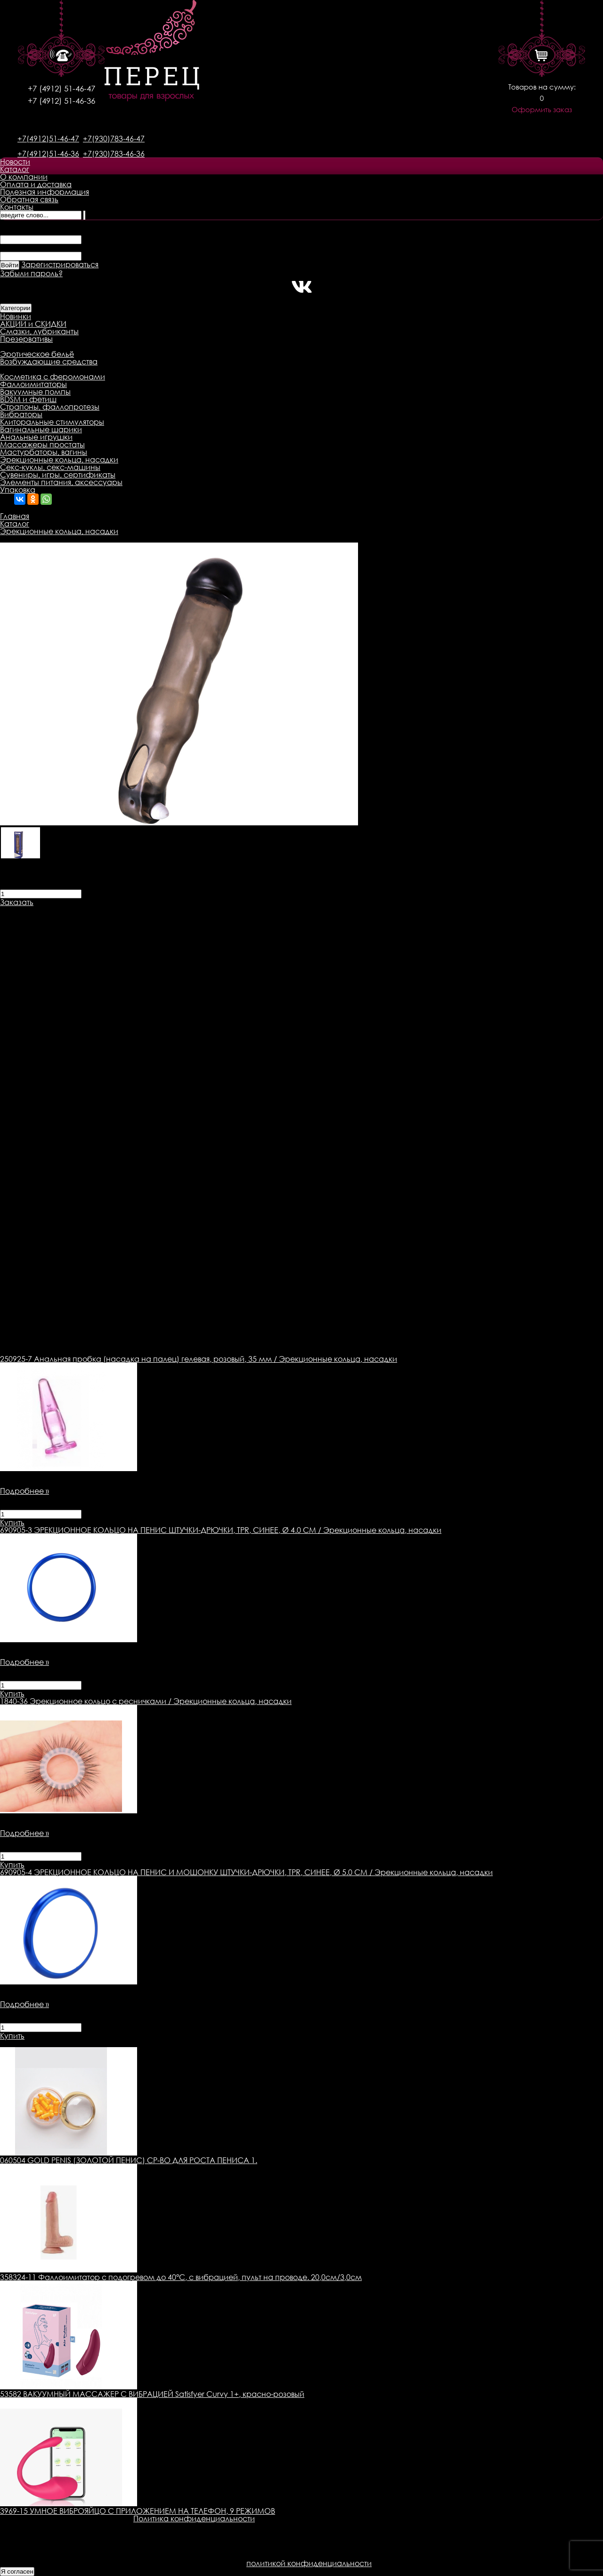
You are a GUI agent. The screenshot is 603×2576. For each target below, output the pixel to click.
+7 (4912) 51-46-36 (61, 101)
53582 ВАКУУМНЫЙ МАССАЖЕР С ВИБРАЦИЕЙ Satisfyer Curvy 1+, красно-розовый (152, 2394)
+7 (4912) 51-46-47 (61, 88)
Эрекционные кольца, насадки (59, 459)
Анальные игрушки (36, 437)
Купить (12, 1522)
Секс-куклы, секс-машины (50, 467)
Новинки (15, 316)
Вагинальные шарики (41, 429)
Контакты (16, 207)
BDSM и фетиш (28, 399)
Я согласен (17, 2571)
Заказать (16, 902)
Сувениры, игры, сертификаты (57, 474)
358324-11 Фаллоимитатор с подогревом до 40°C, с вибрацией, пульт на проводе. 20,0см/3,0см (181, 2277)
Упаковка (17, 489)
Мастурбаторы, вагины (43, 452)
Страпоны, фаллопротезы (49, 407)
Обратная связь (29, 199)
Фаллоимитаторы (33, 384)
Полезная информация (44, 192)
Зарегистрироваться (59, 264)
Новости (15, 161)
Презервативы (26, 339)
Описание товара (34, 910)
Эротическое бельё (37, 354)
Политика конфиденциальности (194, 2518)
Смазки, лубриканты (39, 331)
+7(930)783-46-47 (114, 138)
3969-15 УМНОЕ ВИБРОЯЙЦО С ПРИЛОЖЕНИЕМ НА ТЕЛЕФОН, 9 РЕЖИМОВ (137, 2511)
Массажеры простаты (42, 444)
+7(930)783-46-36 (114, 153)
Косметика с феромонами (52, 376)
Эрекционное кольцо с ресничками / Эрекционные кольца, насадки (146, 1701)
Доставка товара (111, 910)
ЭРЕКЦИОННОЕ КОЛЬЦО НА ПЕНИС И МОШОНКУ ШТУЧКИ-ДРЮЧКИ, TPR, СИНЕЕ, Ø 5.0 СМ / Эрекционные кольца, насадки (246, 1872)
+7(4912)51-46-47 (48, 138)
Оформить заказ (542, 109)
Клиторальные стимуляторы (52, 422)
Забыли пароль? (31, 273)
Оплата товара (182, 910)
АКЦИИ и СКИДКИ (33, 324)
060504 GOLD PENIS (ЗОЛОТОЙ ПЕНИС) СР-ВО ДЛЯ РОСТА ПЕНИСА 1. (128, 2160)
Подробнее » (24, 1491)
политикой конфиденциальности (309, 2563)
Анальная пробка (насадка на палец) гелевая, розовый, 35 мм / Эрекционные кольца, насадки (198, 1359)
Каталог (14, 169)
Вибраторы (21, 414)
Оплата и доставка (36, 184)
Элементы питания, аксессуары (61, 482)
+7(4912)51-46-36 (48, 153)
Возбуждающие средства (49, 361)
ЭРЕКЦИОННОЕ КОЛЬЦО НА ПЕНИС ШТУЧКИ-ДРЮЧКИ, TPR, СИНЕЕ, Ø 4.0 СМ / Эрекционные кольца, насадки (220, 1530)
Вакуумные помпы (35, 391)
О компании (24, 176)
